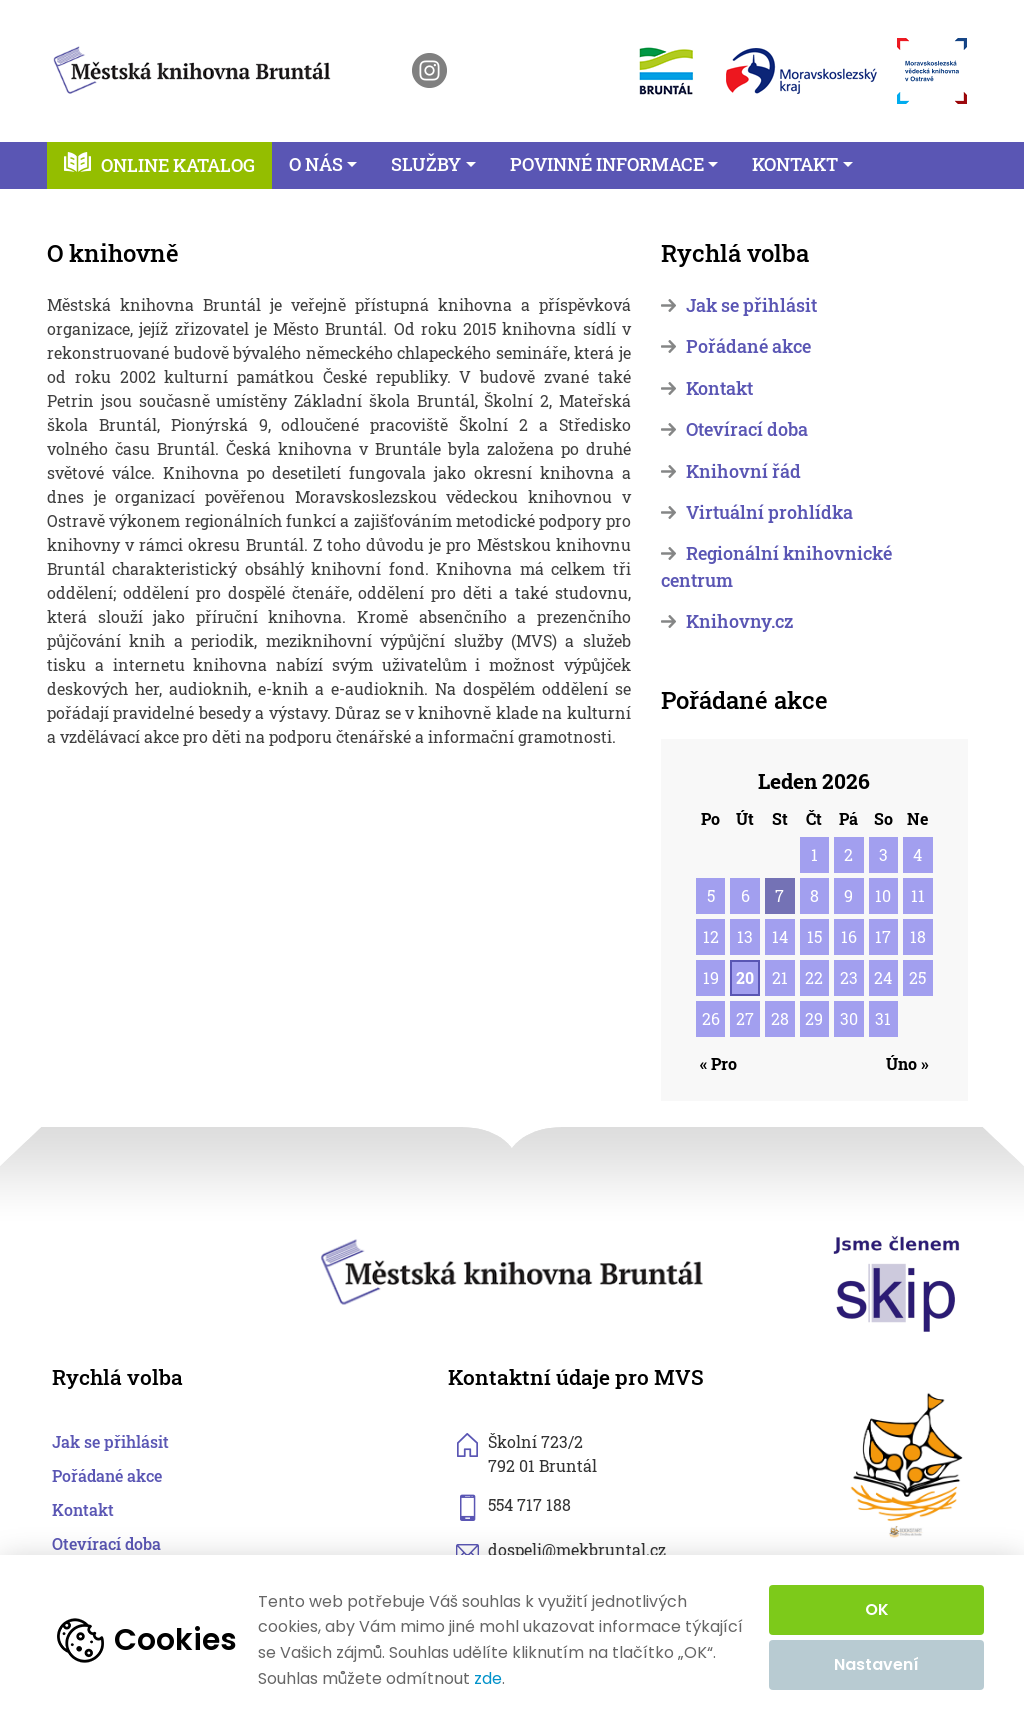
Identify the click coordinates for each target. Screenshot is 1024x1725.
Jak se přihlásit (751, 305)
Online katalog (178, 165)
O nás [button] (316, 164)
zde (488, 1679)
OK (877, 1609)
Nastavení (876, 1664)
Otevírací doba (747, 429)
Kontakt (719, 388)
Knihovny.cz (739, 621)
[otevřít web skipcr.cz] (897, 1282)
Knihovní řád (743, 471)
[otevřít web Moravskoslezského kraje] (801, 71)
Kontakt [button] (795, 164)
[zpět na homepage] (192, 66)
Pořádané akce (748, 346)
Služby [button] (426, 164)
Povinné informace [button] (607, 164)
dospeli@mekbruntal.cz (577, 1549)
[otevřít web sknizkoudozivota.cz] (908, 1465)
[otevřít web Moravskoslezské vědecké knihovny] (932, 71)
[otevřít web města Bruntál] (664, 70)
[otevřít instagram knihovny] (429, 70)
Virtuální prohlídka (769, 512)
